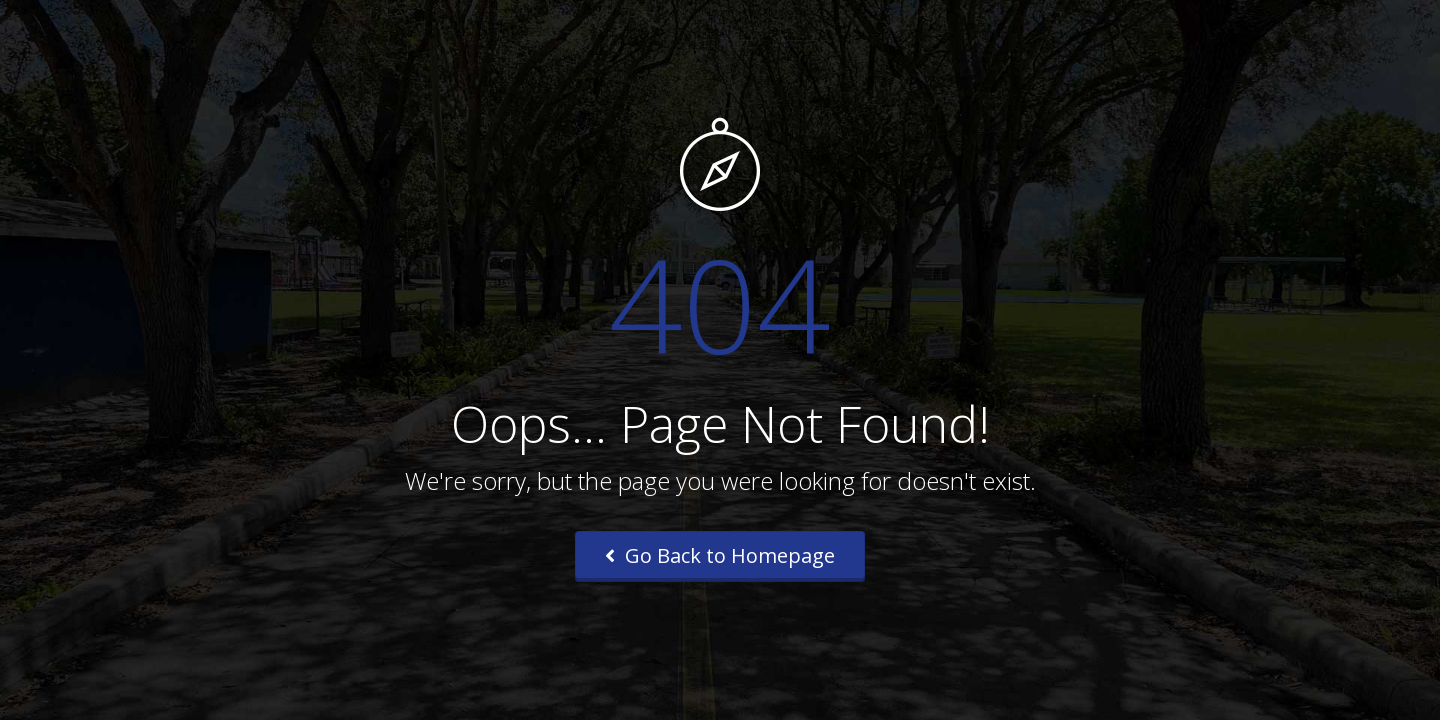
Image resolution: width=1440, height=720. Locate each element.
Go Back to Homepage (720, 555)
